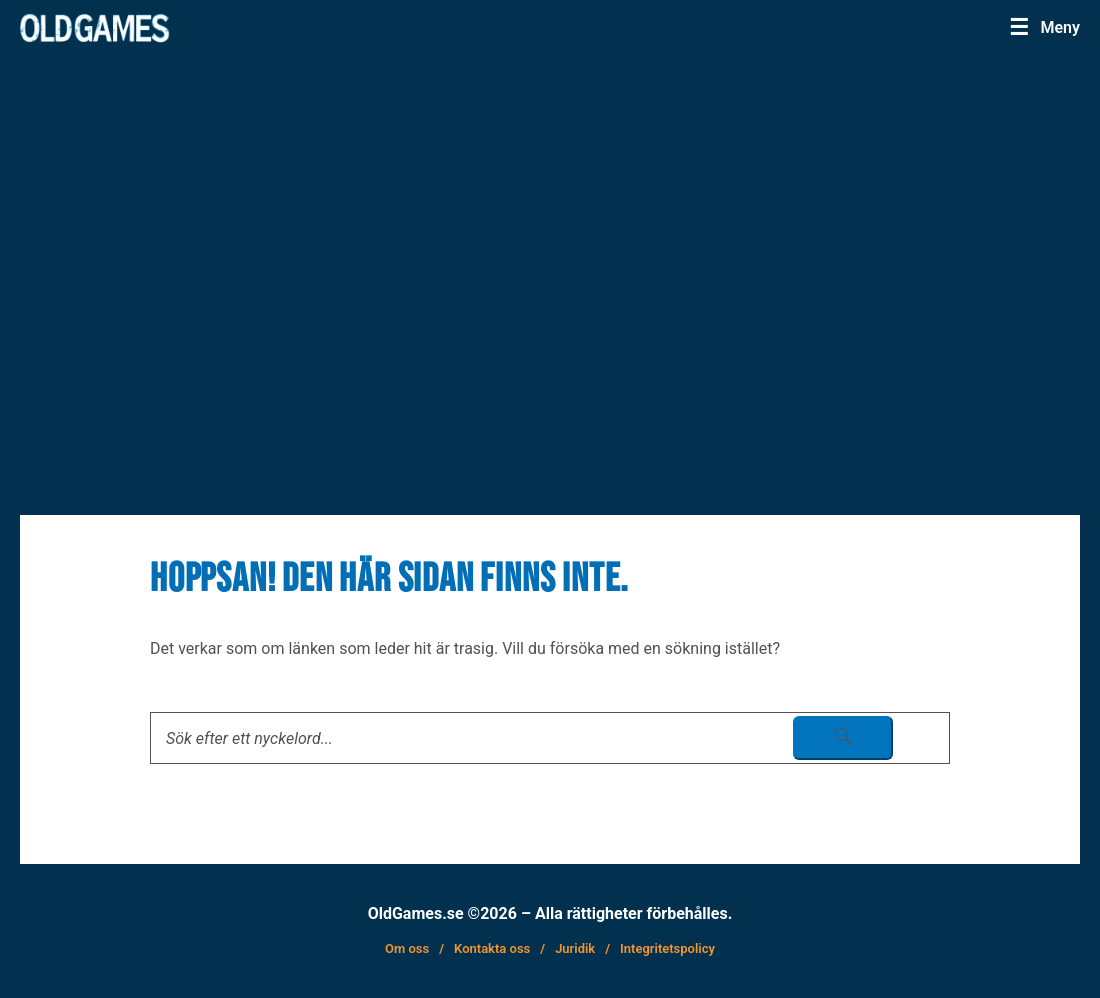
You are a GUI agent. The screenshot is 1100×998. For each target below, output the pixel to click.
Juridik (575, 948)
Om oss (407, 948)
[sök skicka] (843, 738)
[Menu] (1050, 27)
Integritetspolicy (667, 948)
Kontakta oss (492, 948)
